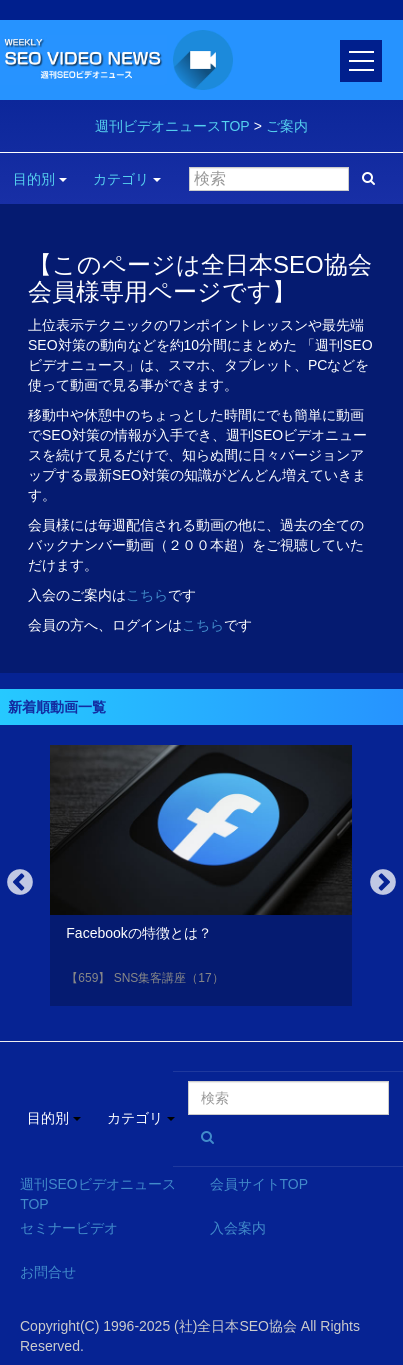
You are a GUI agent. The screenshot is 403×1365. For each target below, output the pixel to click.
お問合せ (48, 1272)
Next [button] (383, 883)
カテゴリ (127, 179)
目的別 (40, 179)
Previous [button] (20, 883)
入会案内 (238, 1228)
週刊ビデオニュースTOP (172, 126)
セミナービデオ (69, 1228)
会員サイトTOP (259, 1184)
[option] (201, 879)
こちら (147, 595)
